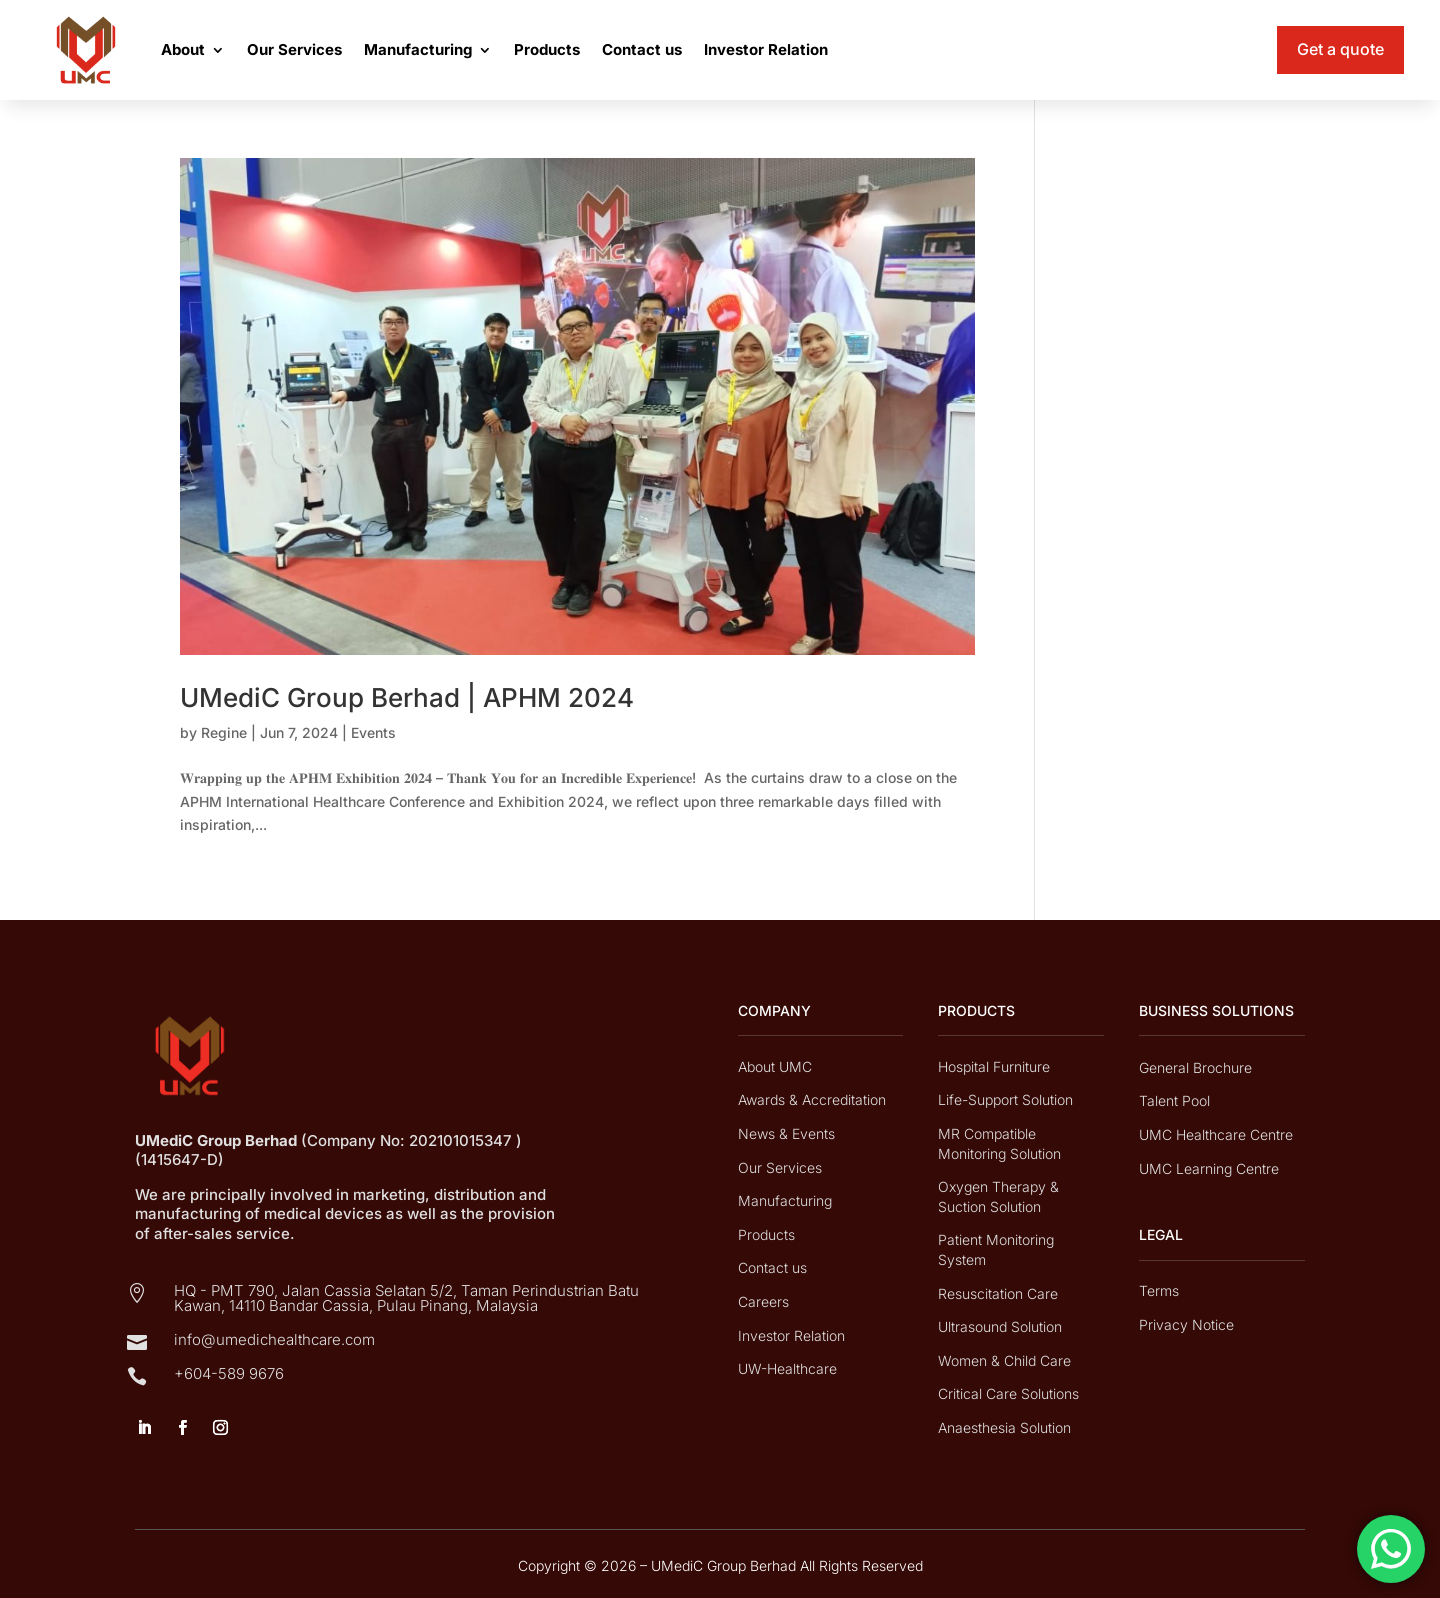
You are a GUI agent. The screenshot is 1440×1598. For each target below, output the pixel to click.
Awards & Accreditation (812, 1099)
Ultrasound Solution (1000, 1326)
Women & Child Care (1004, 1360)
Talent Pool (1174, 1100)
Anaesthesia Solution (1004, 1427)
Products (547, 49)
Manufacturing (418, 49)
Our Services (294, 49)
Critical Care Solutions (1008, 1393)
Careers (763, 1301)
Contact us (642, 49)
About (183, 49)
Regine (224, 732)
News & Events (786, 1133)
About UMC (775, 1066)
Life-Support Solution (1005, 1099)
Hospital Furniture (994, 1066)
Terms (1159, 1290)
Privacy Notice (1186, 1324)
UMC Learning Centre (1209, 1168)
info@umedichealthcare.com (274, 1339)
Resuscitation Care (998, 1293)
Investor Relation (766, 49)
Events (373, 732)
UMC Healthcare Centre (1216, 1134)
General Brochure (1195, 1067)
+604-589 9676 (229, 1373)
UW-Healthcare (787, 1368)
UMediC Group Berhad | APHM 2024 (407, 697)
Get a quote (1340, 49)
